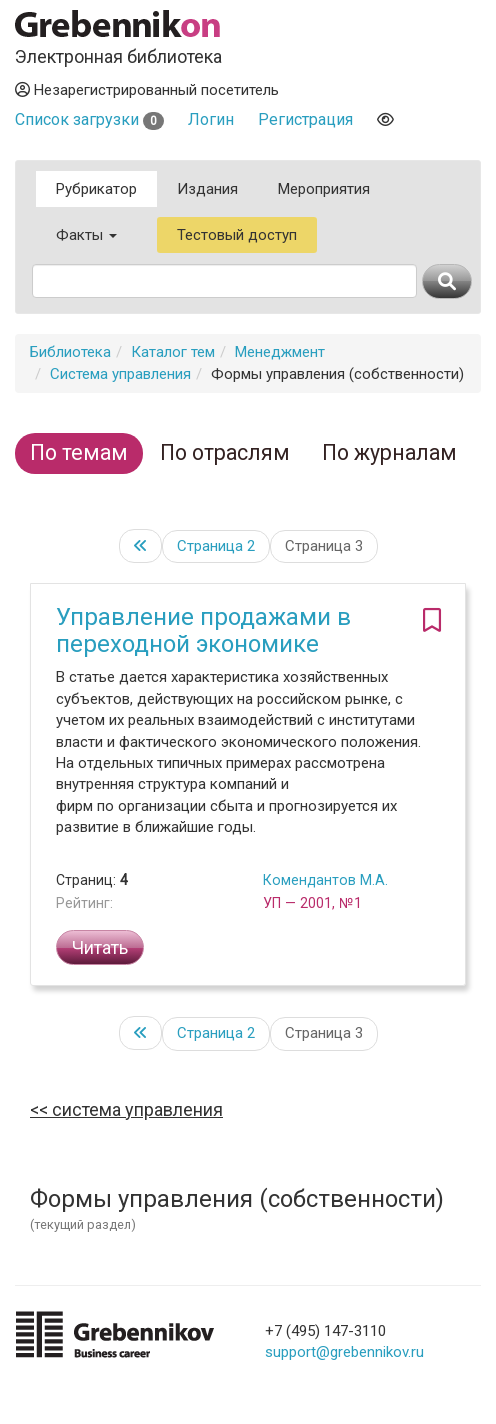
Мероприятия (324, 189)
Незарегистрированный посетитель (147, 90)
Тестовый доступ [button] (237, 235)
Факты (86, 235)
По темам (79, 452)
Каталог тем (173, 352)
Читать (100, 947)
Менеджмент (280, 352)
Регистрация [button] (305, 119)
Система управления (120, 374)
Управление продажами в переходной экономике (203, 630)
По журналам (389, 452)
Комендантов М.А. (325, 880)
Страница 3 (324, 546)
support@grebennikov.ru (344, 1352)
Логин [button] (211, 119)
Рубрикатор (96, 189)
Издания (207, 189)
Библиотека (70, 352)
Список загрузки (89, 119)
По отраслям (225, 452)
